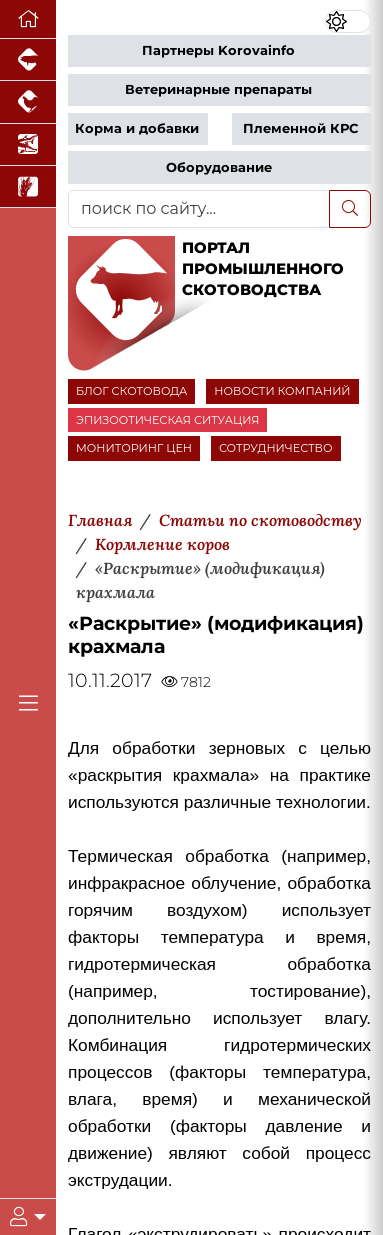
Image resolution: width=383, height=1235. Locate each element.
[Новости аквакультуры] (28, 145)
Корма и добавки (137, 128)
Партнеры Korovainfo (218, 50)
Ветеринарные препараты (218, 89)
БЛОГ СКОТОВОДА (131, 391)
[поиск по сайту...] (199, 209)
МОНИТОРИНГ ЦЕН (134, 448)
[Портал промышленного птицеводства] (28, 102)
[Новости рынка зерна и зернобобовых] (28, 187)
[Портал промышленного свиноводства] (28, 60)
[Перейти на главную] (28, 19)
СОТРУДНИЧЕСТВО (276, 448)
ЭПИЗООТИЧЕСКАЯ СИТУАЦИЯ (167, 420)
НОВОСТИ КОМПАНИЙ (282, 391)
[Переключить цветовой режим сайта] (348, 21)
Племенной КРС (300, 128)
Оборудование (219, 167)
